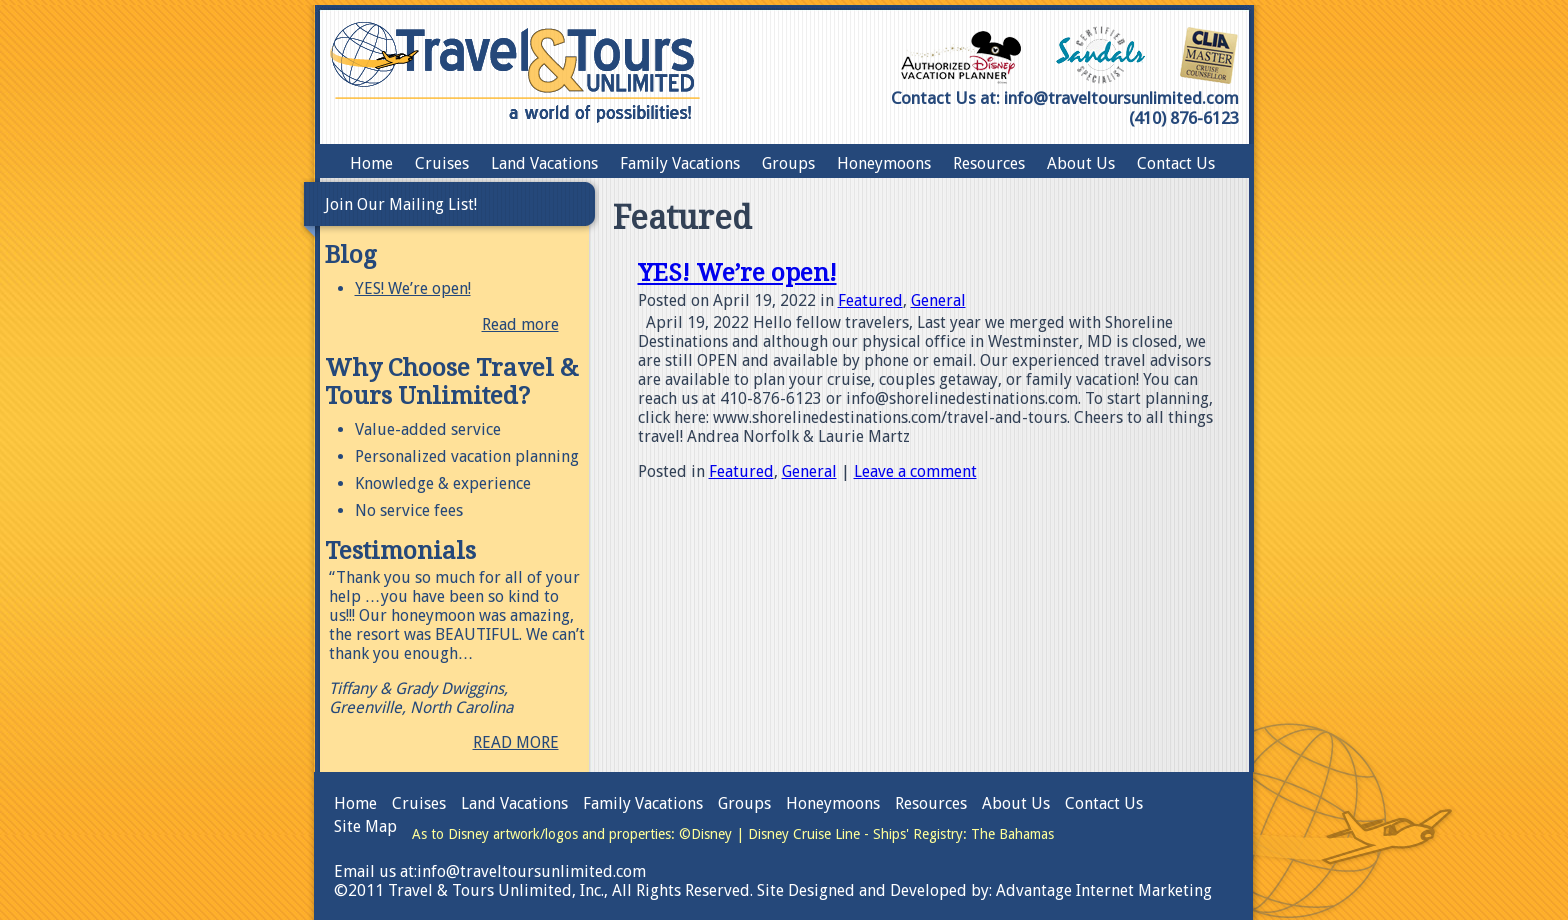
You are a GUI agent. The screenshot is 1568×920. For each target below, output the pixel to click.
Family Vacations (680, 163)
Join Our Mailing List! (401, 204)
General (938, 300)
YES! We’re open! (413, 288)
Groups (788, 163)
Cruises (442, 163)
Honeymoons (884, 163)
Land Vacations (544, 163)
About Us (1081, 163)
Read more (520, 324)
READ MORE (516, 742)
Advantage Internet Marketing (1104, 890)
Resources (989, 163)
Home (371, 163)
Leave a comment (915, 471)
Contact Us (1176, 163)
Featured (870, 300)
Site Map (365, 826)
